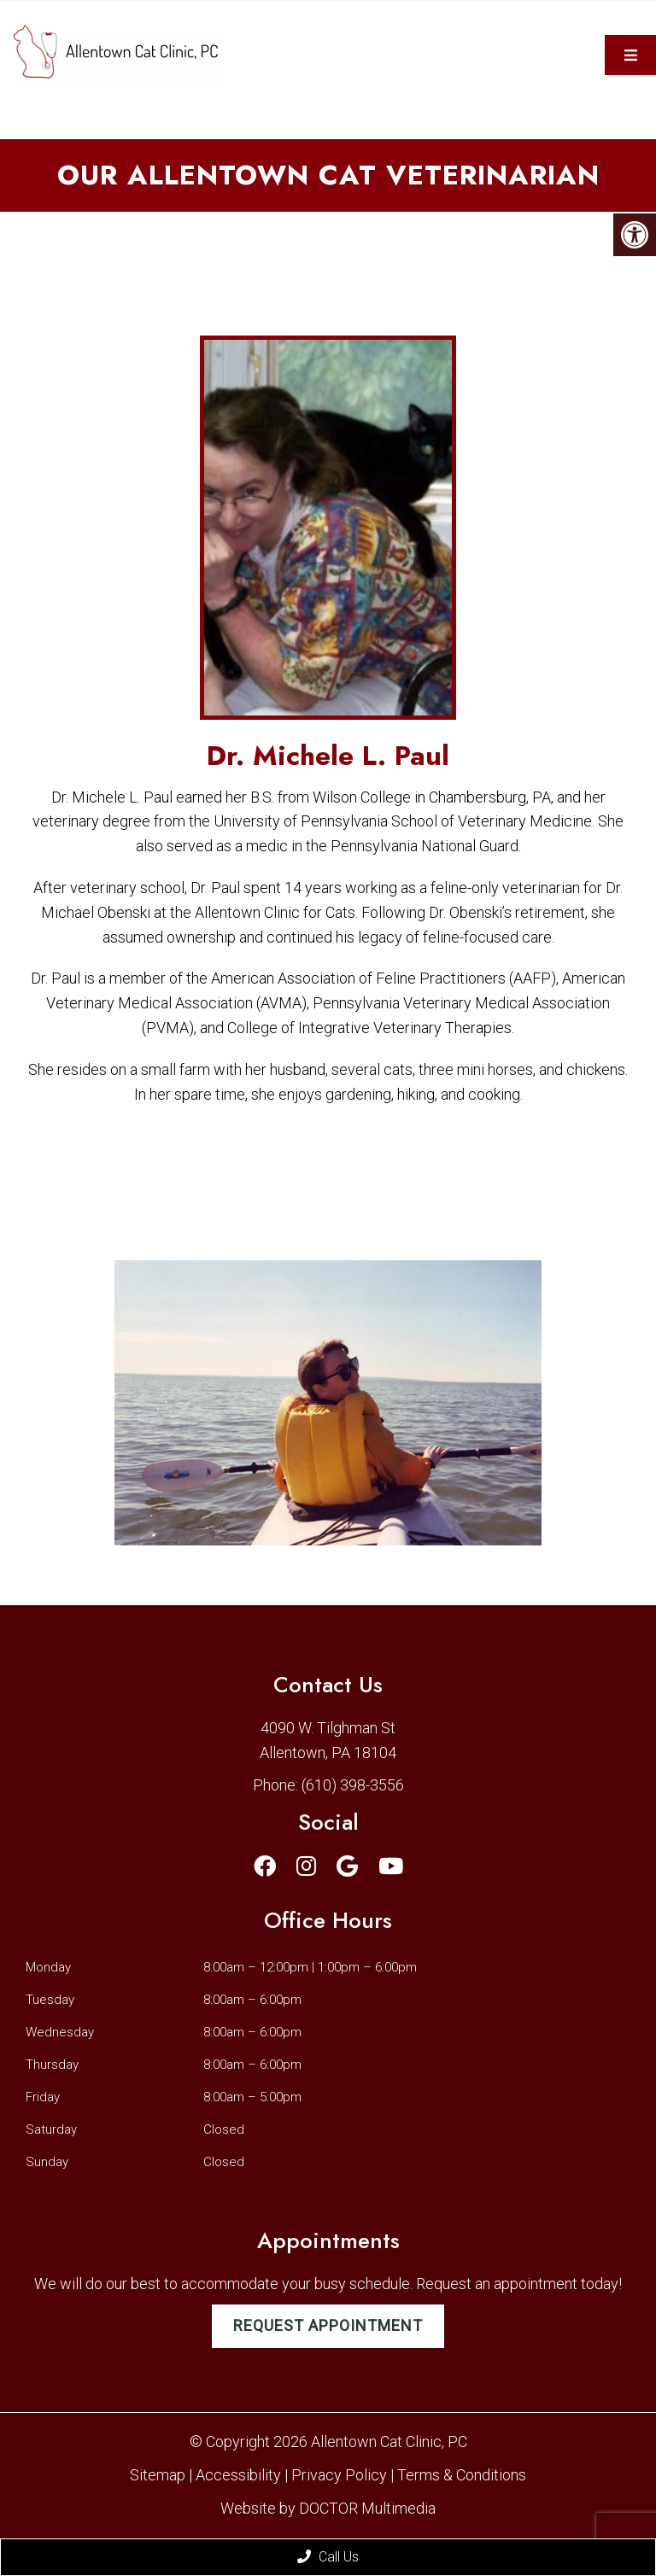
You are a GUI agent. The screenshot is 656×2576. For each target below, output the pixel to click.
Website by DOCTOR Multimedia (328, 2508)
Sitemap (157, 2475)
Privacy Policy (340, 2475)
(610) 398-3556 (353, 1785)
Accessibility (238, 2475)
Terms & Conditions (461, 2475)
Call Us (328, 2557)
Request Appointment (328, 2325)
